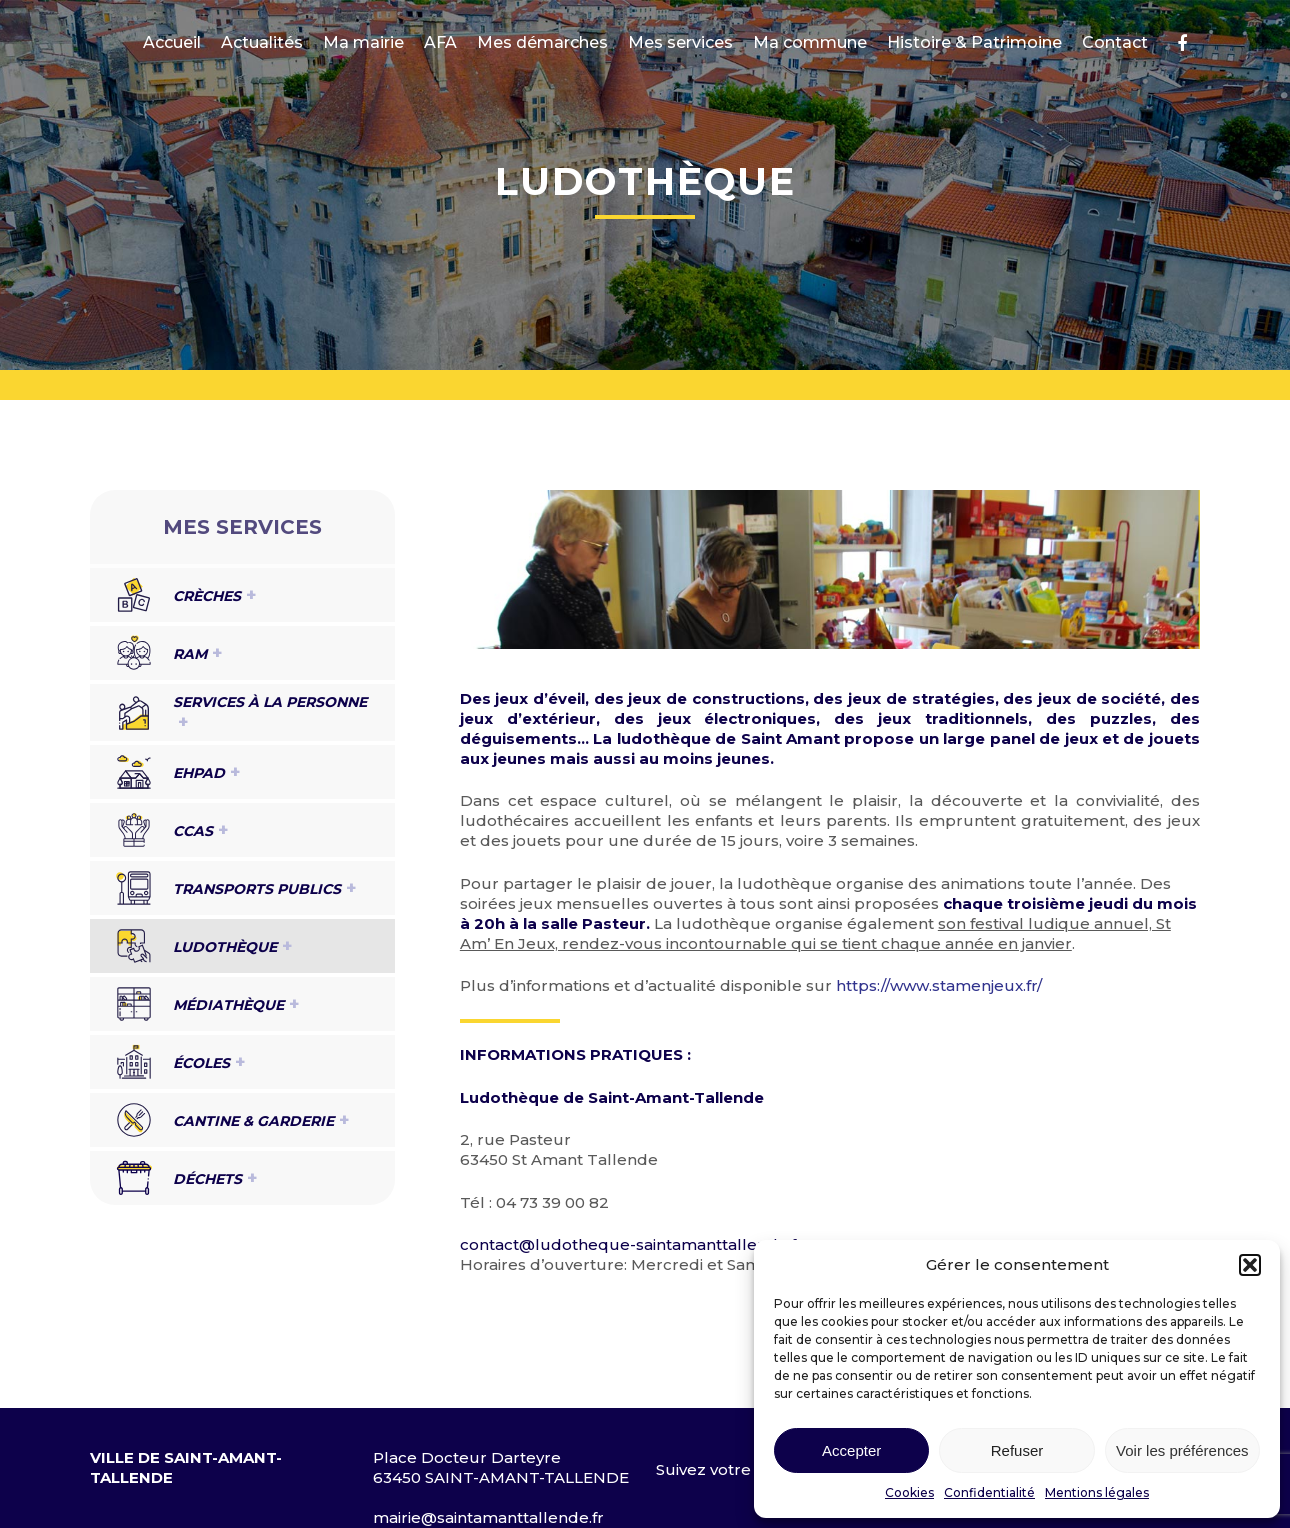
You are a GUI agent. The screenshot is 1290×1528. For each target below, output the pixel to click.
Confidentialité (989, 1492)
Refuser (1017, 1450)
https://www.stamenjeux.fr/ (939, 985)
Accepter (851, 1450)
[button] (1250, 1265)
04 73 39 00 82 (552, 1202)
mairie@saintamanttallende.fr (488, 1517)
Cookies (909, 1492)
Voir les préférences (1182, 1450)
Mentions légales (1097, 1492)
